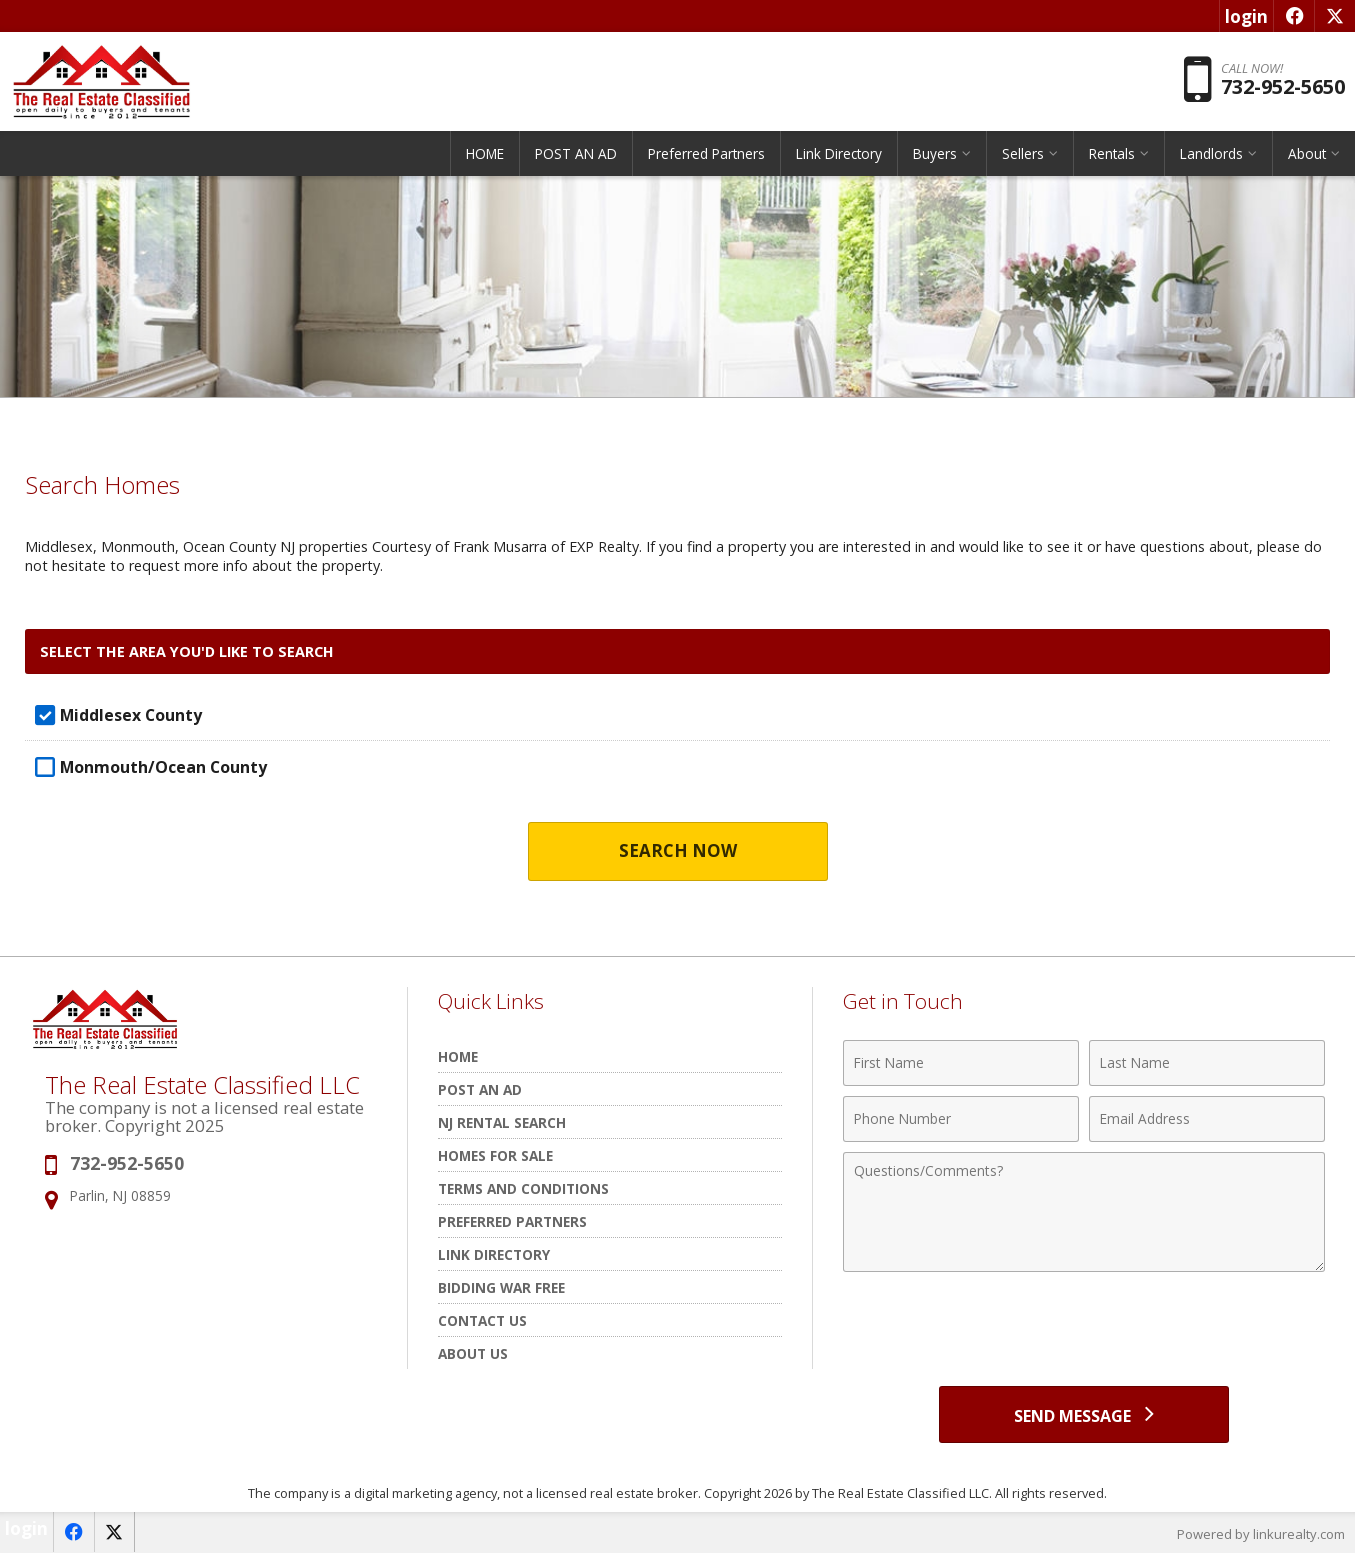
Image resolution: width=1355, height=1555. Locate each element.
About (1307, 154)
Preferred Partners (706, 154)
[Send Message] (1083, 1415)
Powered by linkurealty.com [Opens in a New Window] (1261, 1535)
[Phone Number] (961, 1119)
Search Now (677, 851)
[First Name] (961, 1063)
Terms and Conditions (523, 1188)
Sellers (1023, 154)
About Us (473, 1353)
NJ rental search (502, 1122)
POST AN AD (576, 154)
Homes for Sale (495, 1155)
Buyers (935, 154)
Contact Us (482, 1320)
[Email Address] (1207, 1119)
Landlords (1211, 154)
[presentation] (1084, 1331)
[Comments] (1084, 1212)
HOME (485, 154)
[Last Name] (1207, 1063)
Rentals (1112, 154)
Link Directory (839, 154)
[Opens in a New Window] (1293, 16)
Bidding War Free (501, 1287)
